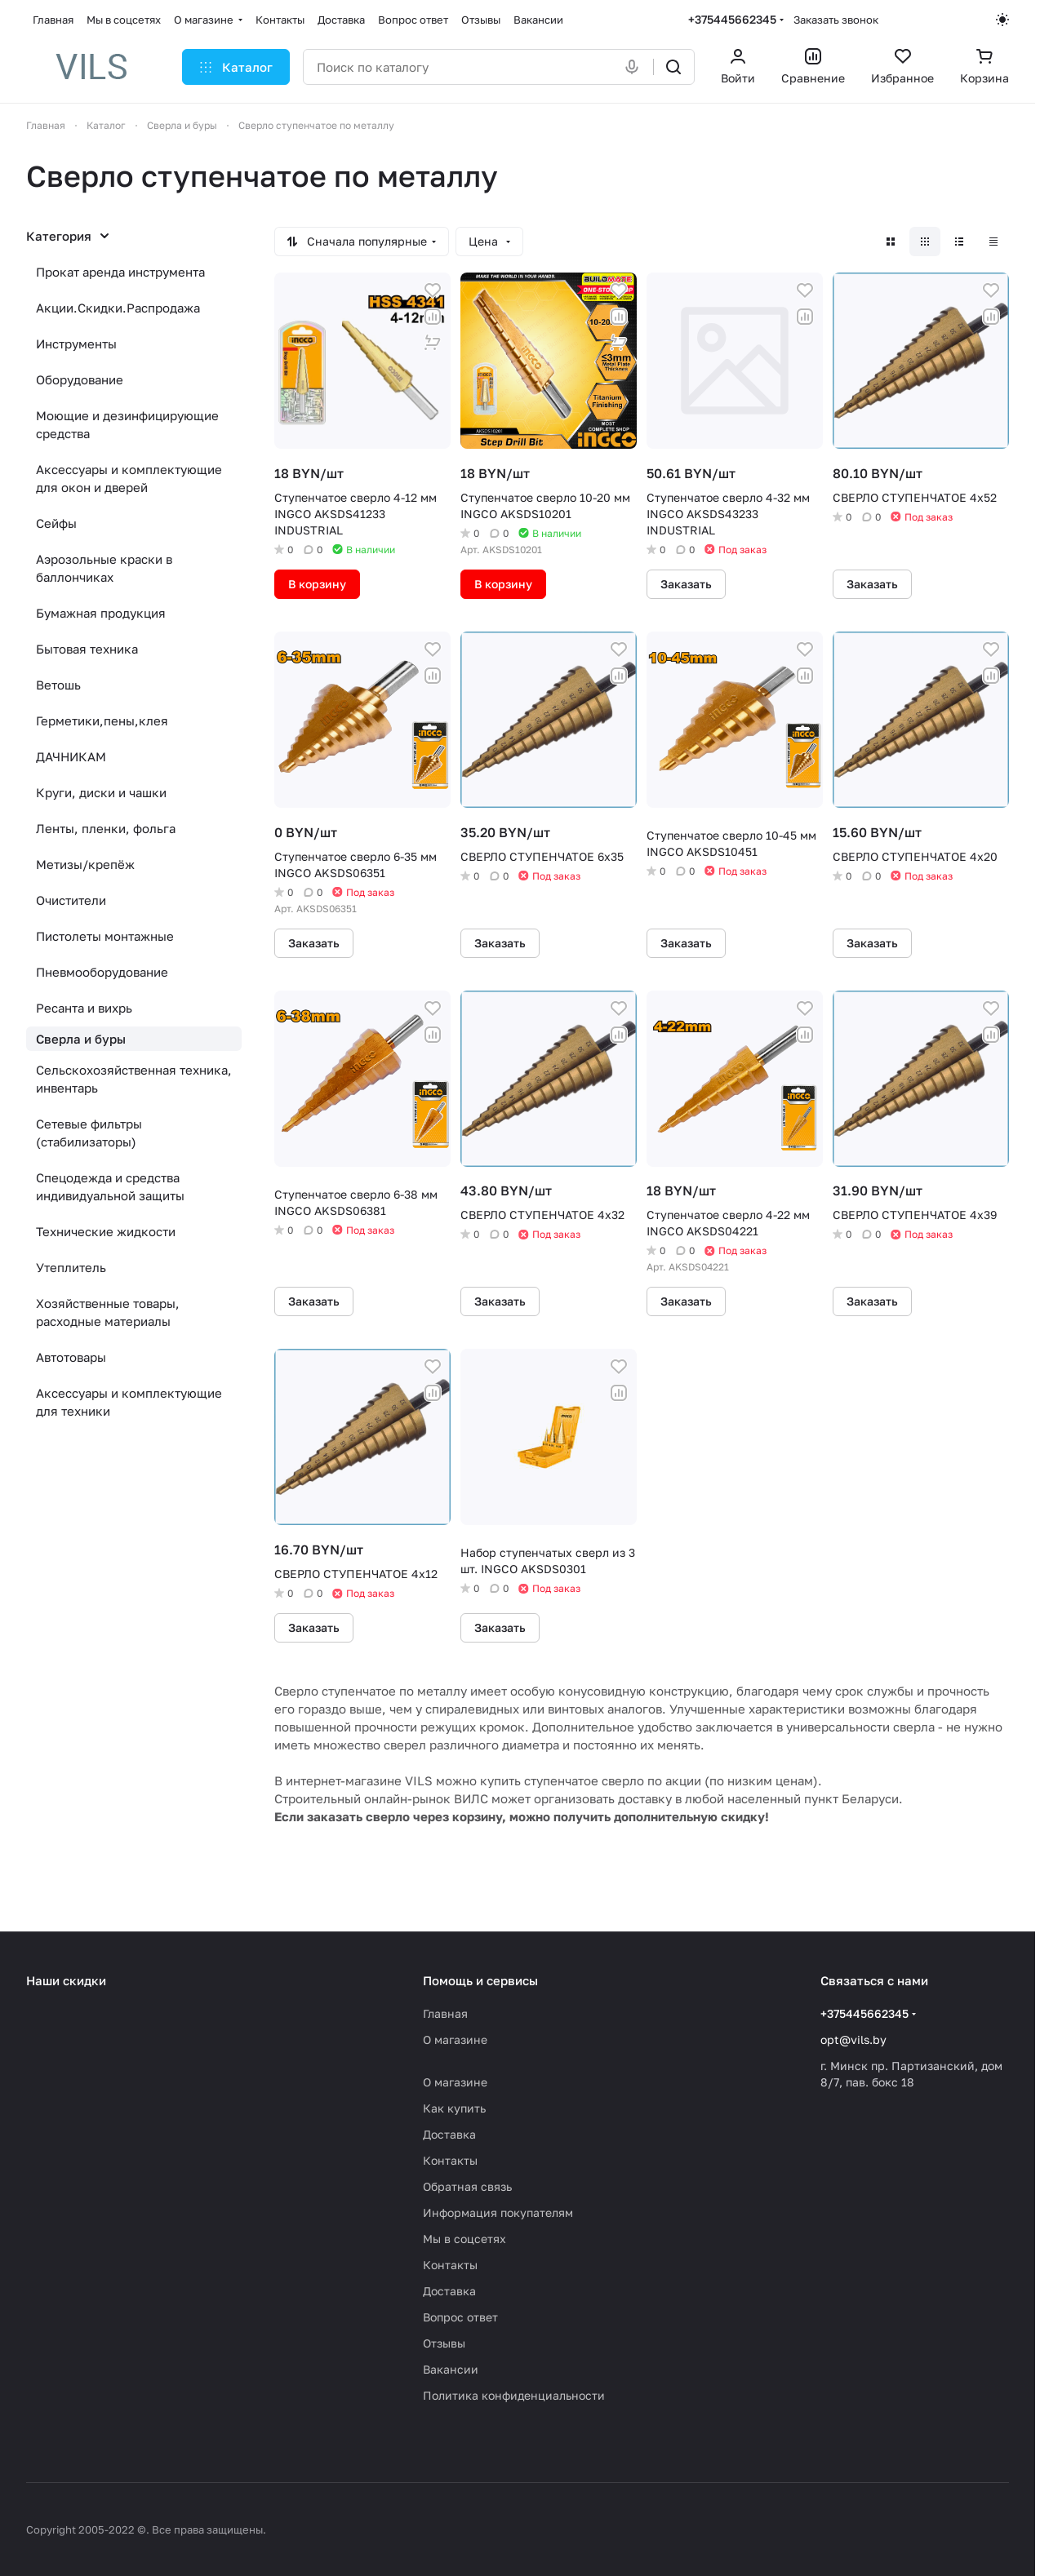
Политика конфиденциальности (514, 2395)
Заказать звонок (835, 19)
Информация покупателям (498, 2212)
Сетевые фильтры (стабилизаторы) (89, 1132)
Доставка (449, 2134)
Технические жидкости (106, 1231)
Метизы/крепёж (85, 864)
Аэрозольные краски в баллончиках (104, 568)
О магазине (455, 2039)
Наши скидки (66, 1980)
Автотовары (71, 1357)
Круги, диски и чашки (101, 792)
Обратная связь (467, 2186)
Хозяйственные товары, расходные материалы (108, 1312)
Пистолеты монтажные (105, 936)
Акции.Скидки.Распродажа (118, 307)
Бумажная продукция (101, 612)
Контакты (450, 2160)
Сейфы (56, 523)
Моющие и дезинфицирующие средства (127, 424)
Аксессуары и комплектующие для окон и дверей (129, 478)
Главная (445, 2013)
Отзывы (444, 2343)
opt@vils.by (853, 2039)
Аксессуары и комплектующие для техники (129, 1402)
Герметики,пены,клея (102, 720)
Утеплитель (71, 1267)
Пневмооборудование (102, 971)
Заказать (686, 584)
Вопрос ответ (460, 2317)
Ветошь (58, 684)
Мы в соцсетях (464, 2239)
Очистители (71, 900)
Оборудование (79, 379)
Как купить (454, 2108)
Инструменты (76, 343)
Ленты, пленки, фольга (106, 828)
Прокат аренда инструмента (120, 271)
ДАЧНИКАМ (71, 756)
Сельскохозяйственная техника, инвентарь (134, 1078)
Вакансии (450, 2369)
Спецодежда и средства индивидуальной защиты (110, 1186)
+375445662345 (732, 19)
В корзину (317, 584)
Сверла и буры (81, 1038)
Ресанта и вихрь (84, 1007)
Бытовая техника (87, 648)
